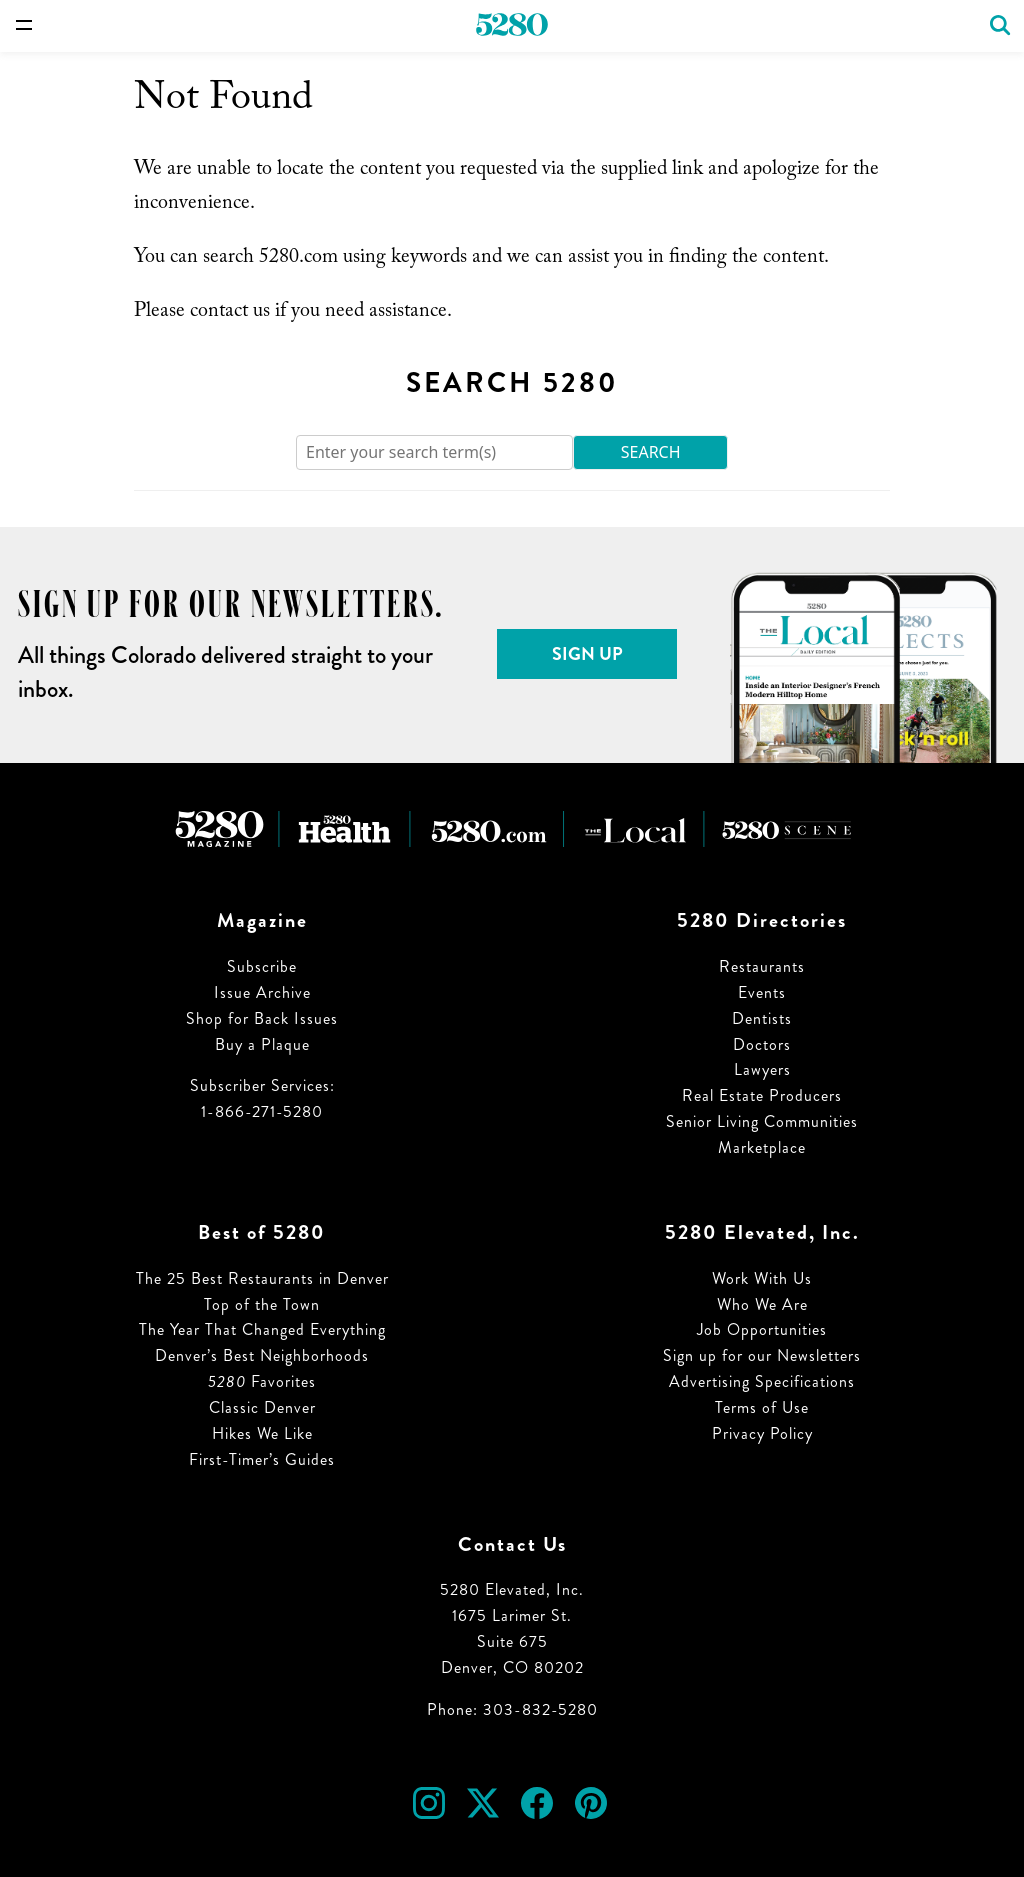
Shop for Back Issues (262, 1018)
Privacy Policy (762, 1433)
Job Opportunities (762, 1329)
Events (762, 992)
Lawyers (762, 1069)
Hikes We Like (262, 1433)
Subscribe (262, 966)
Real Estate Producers (762, 1095)
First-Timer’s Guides (262, 1459)
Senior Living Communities (762, 1121)
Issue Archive (262, 992)
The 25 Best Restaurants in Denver (262, 1278)
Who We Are (762, 1304)
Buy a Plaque (262, 1044)
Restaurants (762, 966)
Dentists (762, 1018)
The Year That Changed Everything (262, 1329)
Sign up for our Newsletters (762, 1355)
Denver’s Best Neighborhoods (262, 1355)
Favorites (262, 1381)
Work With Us (762, 1278)
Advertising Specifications (762, 1381)
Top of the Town (262, 1304)
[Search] (434, 452)
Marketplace (762, 1147)
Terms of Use (762, 1407)
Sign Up (587, 654)
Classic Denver (262, 1407)
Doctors (762, 1044)
